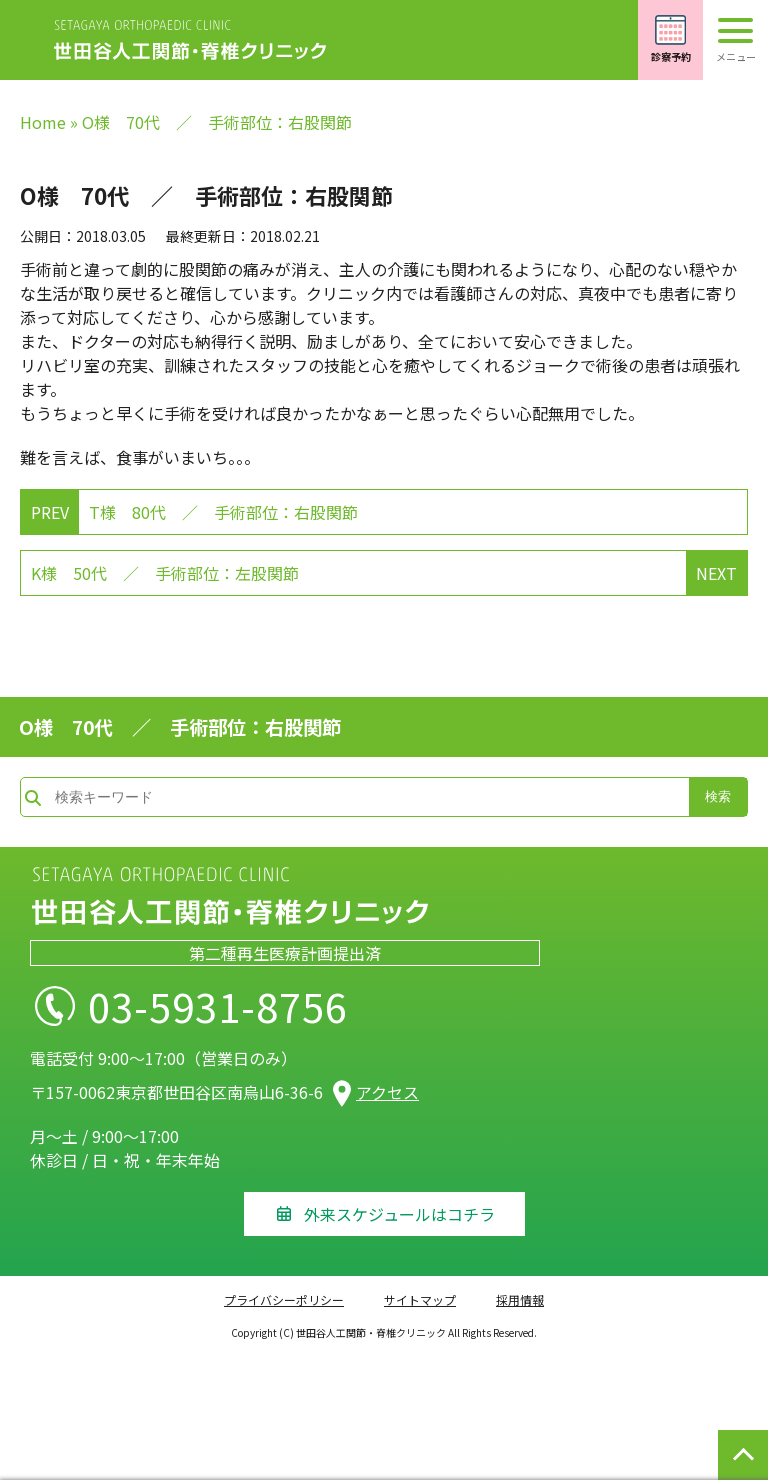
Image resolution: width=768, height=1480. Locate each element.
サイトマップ (420, 1299)
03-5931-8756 (218, 1006)
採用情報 (520, 1299)
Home (43, 122)
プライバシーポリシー (284, 1299)
